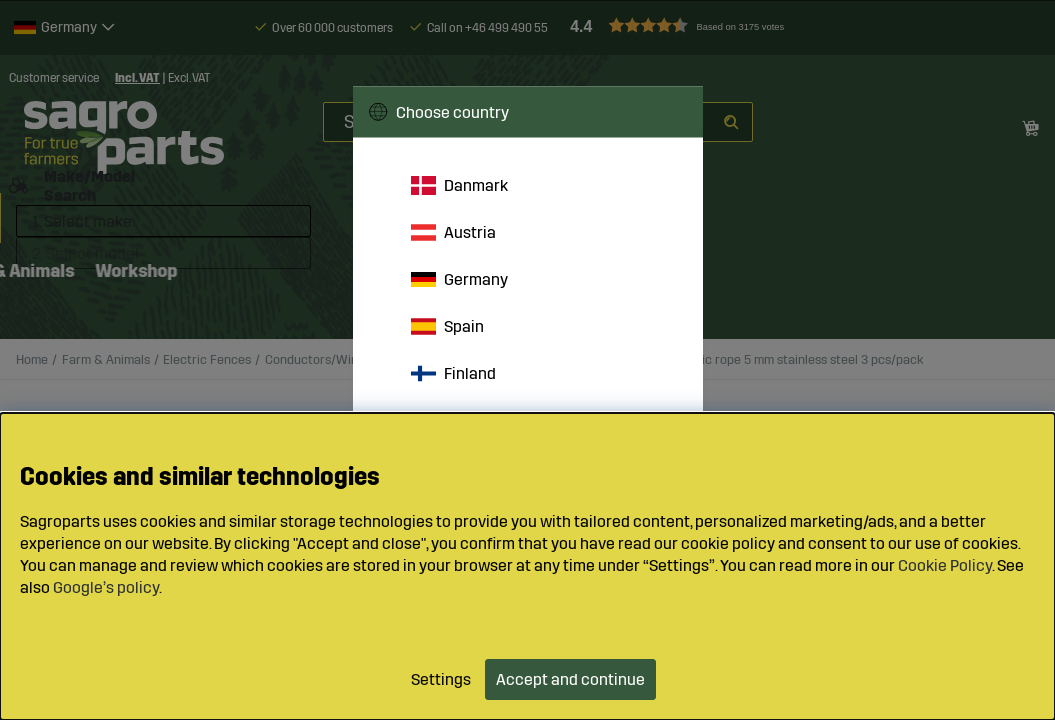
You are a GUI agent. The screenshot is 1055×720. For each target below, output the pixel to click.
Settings (441, 679)
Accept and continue (570, 679)
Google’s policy (106, 587)
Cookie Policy (945, 565)
